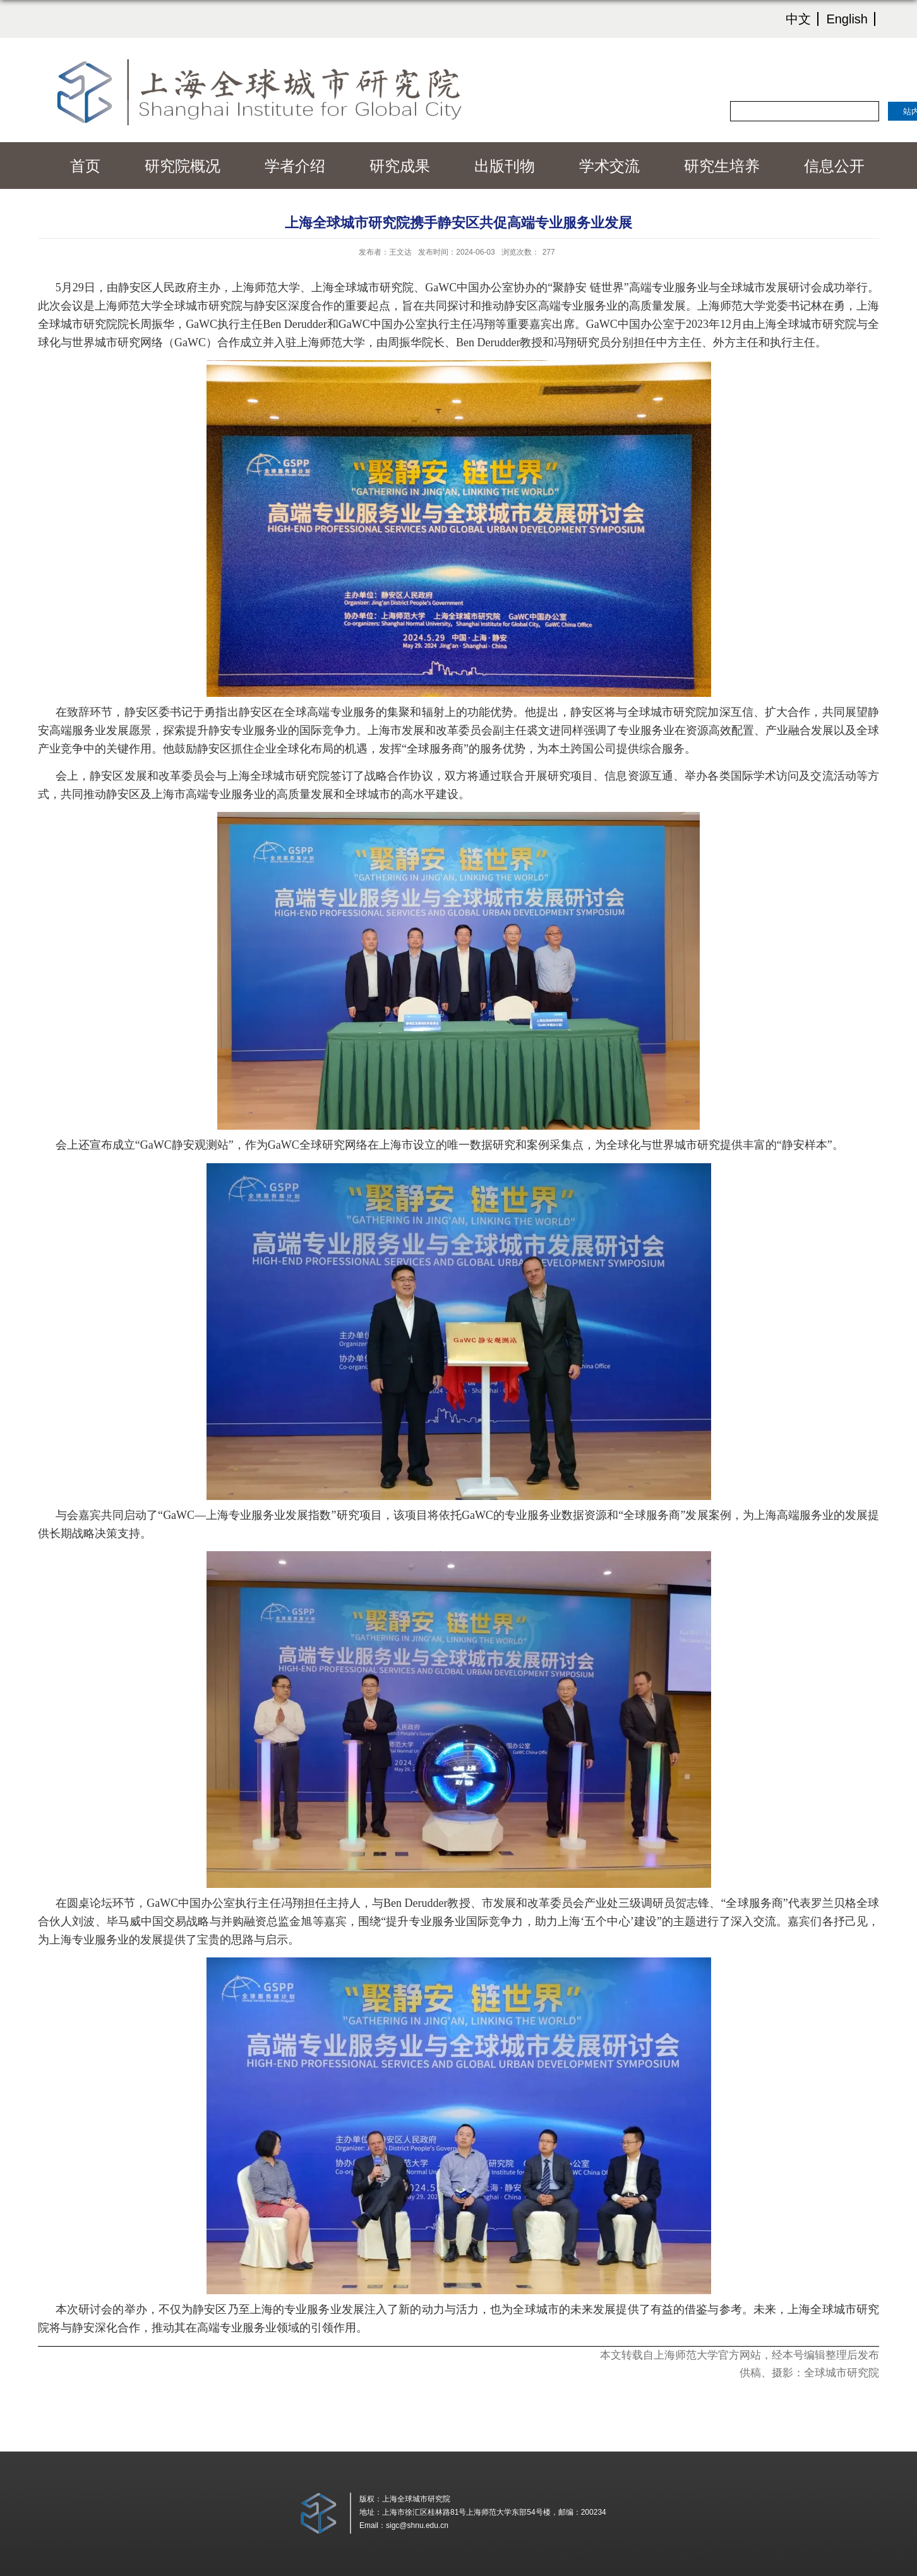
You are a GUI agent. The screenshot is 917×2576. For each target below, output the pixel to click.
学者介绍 (295, 165)
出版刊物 (504, 165)
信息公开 (834, 165)
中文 (798, 19)
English (847, 19)
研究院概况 (182, 165)
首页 (85, 165)
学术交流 (609, 165)
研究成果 (399, 165)
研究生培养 (722, 165)
